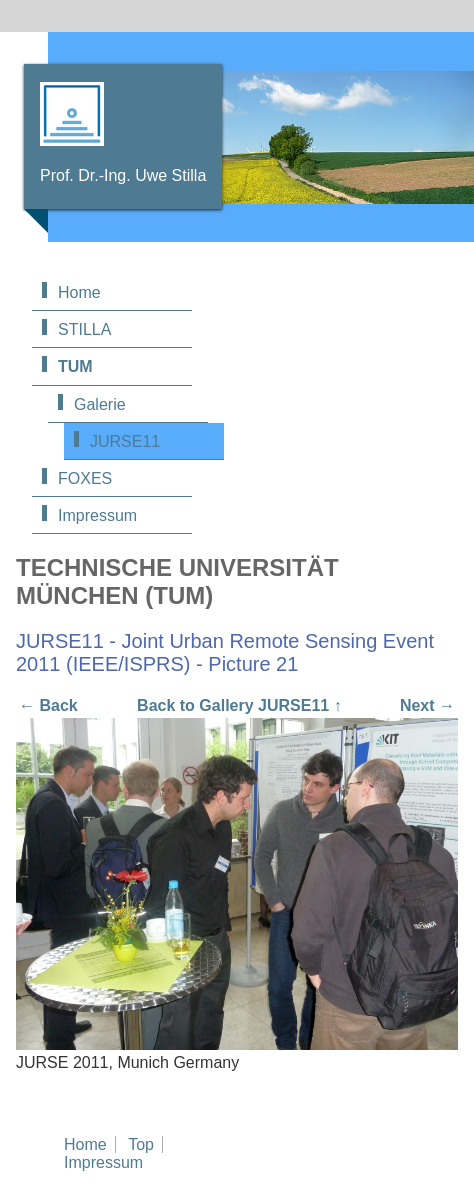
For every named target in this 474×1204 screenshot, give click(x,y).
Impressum (97, 515)
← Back (48, 705)
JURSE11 (125, 441)
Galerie (100, 404)
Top (141, 1144)
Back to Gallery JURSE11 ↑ (239, 705)
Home (79, 292)
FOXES (85, 478)
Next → (427, 705)
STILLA (84, 329)
